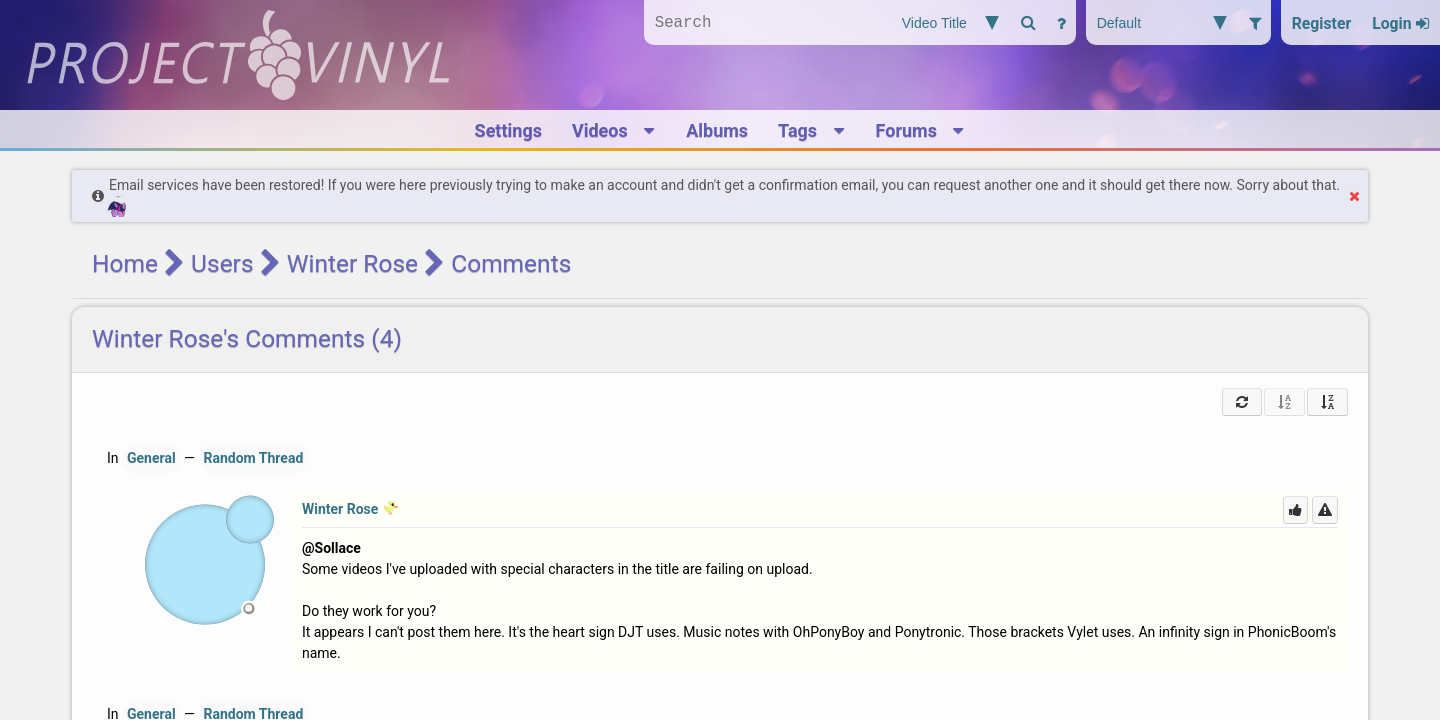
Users (222, 263)
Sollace (338, 548)
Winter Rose (352, 263)
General (151, 458)
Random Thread (254, 458)
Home (125, 263)
